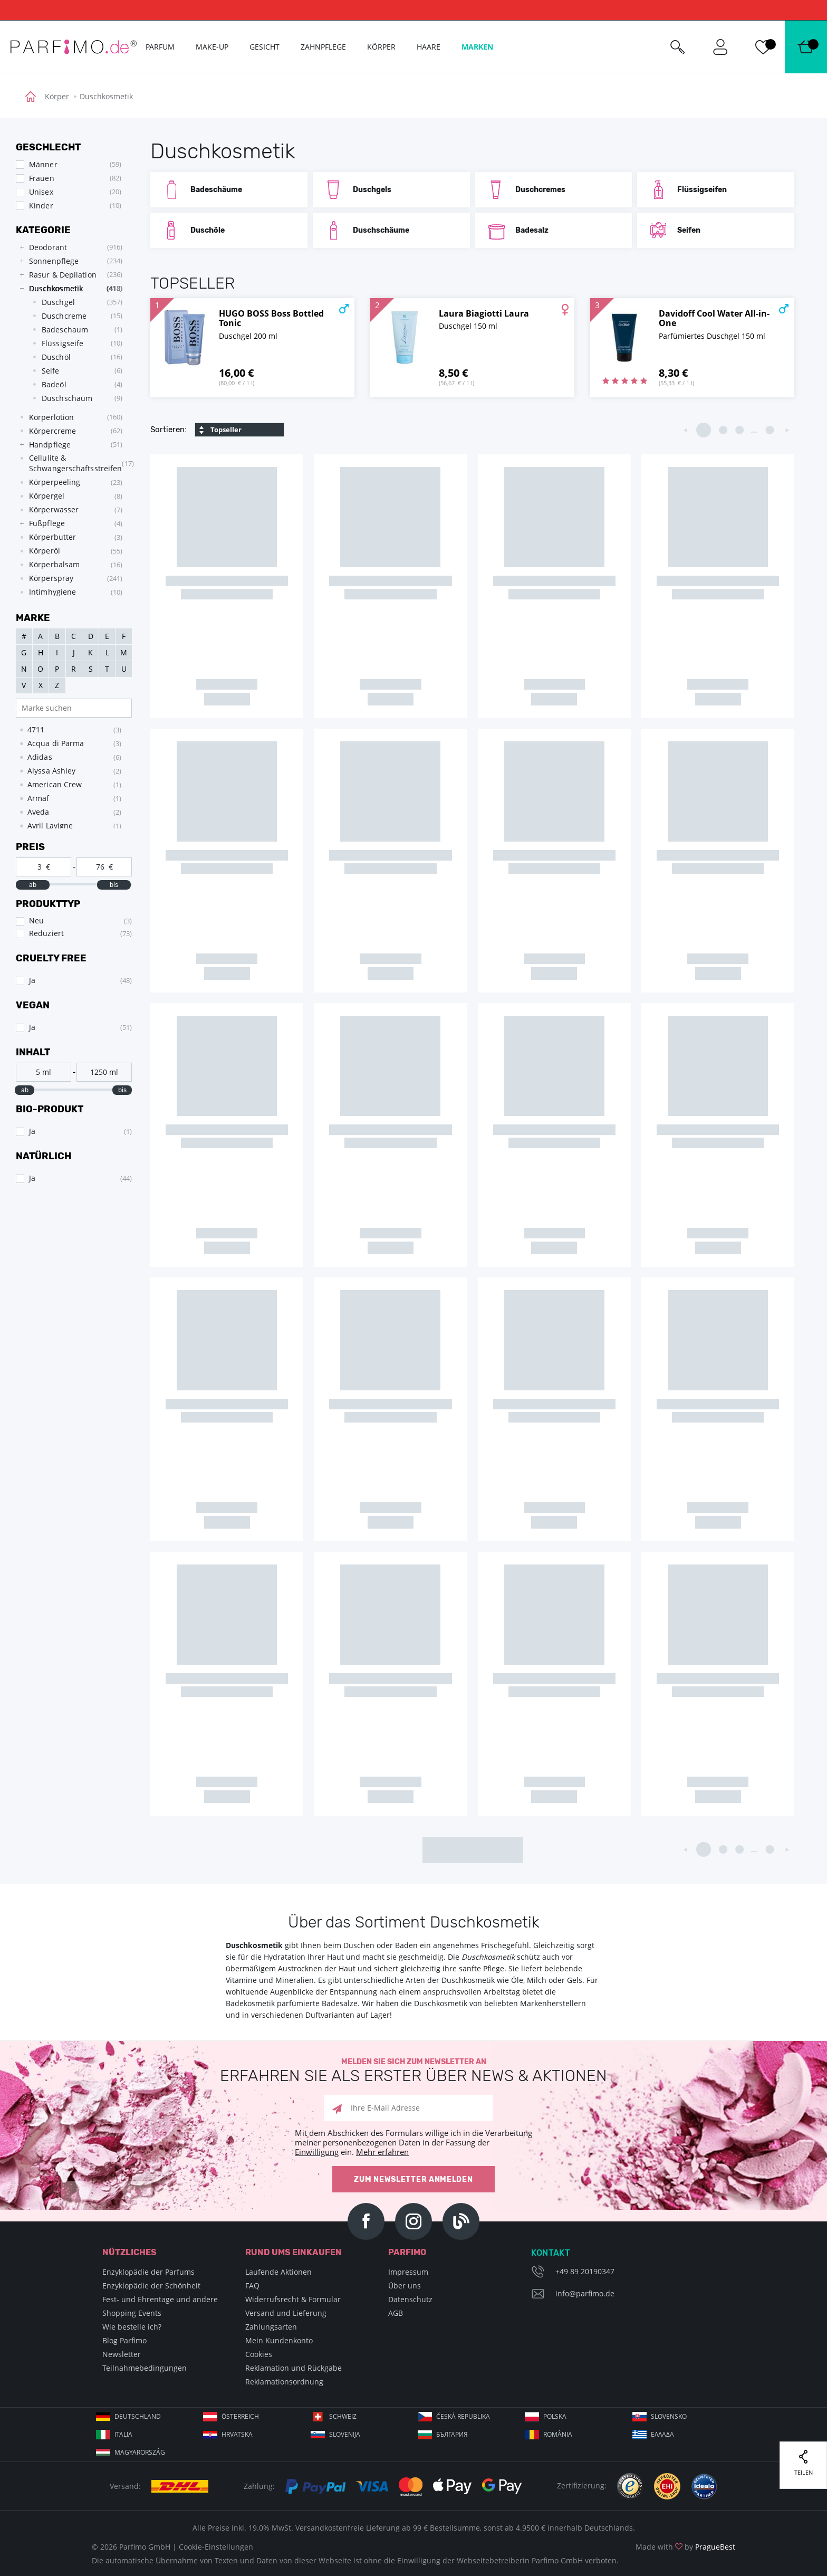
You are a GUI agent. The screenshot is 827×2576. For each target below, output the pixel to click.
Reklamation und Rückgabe (293, 2368)
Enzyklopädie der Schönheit (151, 2286)
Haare (428, 47)
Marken (477, 47)
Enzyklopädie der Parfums (148, 2272)
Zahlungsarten (271, 2327)
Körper (57, 96)
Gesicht (264, 47)
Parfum (160, 47)
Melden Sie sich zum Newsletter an (413, 2070)
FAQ (252, 2286)
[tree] (68, 420)
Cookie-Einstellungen (216, 2547)
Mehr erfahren (382, 2151)
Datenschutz (410, 2299)
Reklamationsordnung (284, 2382)
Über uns (404, 2286)
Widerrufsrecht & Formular (293, 2299)
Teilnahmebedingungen (144, 2368)
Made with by (685, 2547)
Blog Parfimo (124, 2340)
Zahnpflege (323, 47)
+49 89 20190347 (584, 2271)
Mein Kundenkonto (279, 2340)
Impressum (408, 2272)
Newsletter (121, 2354)
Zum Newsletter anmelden (413, 2179)
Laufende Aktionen (278, 2272)
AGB (395, 2313)
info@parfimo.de (584, 2293)
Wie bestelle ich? (131, 2327)
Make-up (212, 47)
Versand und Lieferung (285, 2313)
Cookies (258, 2354)
